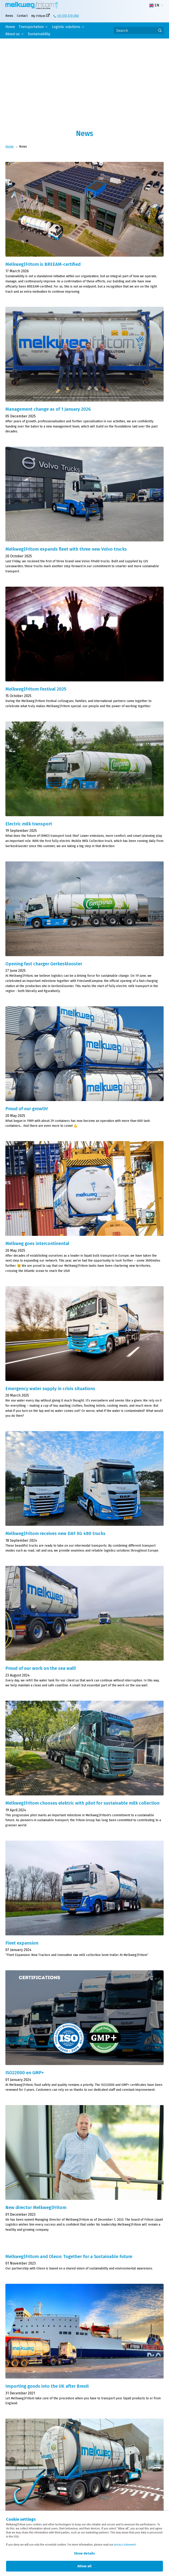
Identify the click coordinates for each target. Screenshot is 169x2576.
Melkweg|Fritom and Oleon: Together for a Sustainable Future (68, 2256)
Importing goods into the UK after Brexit (47, 2386)
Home (10, 27)
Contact (22, 16)
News (9, 16)
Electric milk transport (28, 823)
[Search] (139, 30)
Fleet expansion (21, 1943)
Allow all (84, 2566)
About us (12, 34)
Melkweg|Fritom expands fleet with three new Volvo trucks (66, 549)
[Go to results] (160, 30)
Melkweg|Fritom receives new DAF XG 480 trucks (55, 1533)
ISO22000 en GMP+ (24, 2072)
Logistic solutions (66, 27)
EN (154, 5)
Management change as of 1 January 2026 (48, 409)
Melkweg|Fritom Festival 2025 (35, 689)
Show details (84, 2553)
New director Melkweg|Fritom (35, 2207)
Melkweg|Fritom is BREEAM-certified (43, 264)
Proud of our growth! (26, 1108)
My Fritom (38, 16)
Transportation (31, 27)
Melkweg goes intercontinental (37, 1243)
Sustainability (39, 34)
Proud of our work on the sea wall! (40, 1668)
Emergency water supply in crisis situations (50, 1388)
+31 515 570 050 (68, 16)
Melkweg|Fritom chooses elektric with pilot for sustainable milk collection (82, 1803)
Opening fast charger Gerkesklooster (43, 963)
